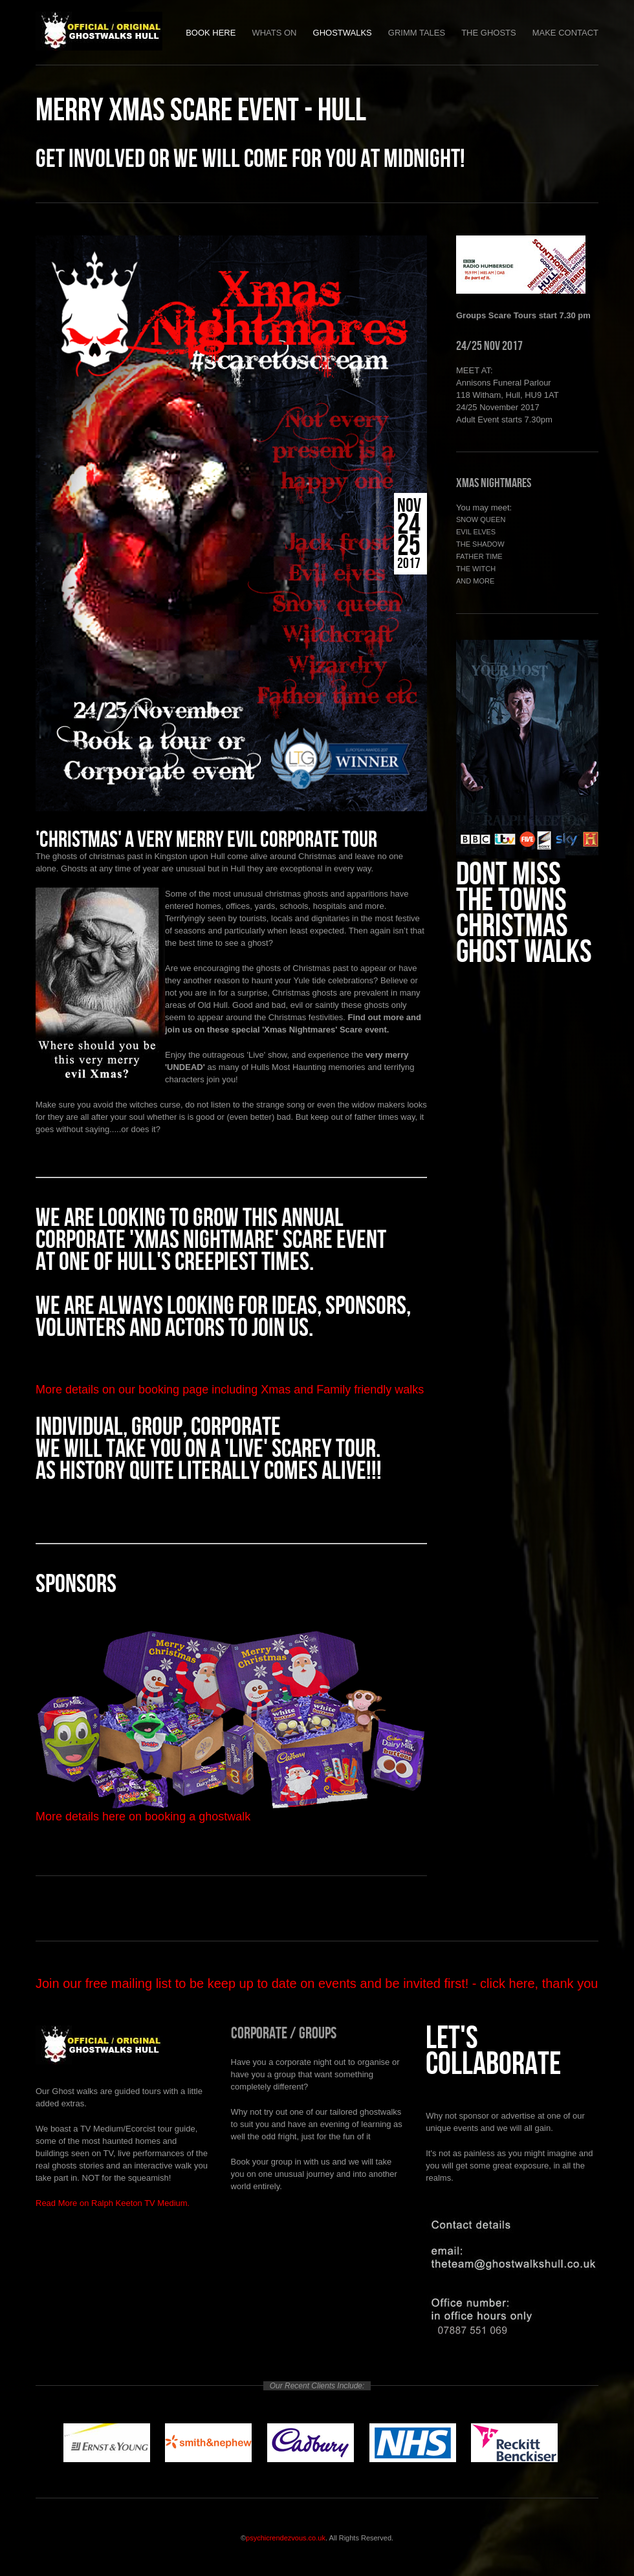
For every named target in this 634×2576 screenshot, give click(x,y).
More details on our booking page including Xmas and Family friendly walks (230, 1389)
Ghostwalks (342, 33)
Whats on (274, 33)
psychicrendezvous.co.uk (285, 2538)
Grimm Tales (416, 33)
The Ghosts (488, 33)
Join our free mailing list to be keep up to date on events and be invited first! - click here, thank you (317, 1983)
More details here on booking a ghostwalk (143, 1816)
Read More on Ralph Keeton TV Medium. (113, 2203)
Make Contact (565, 33)
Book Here (210, 33)
